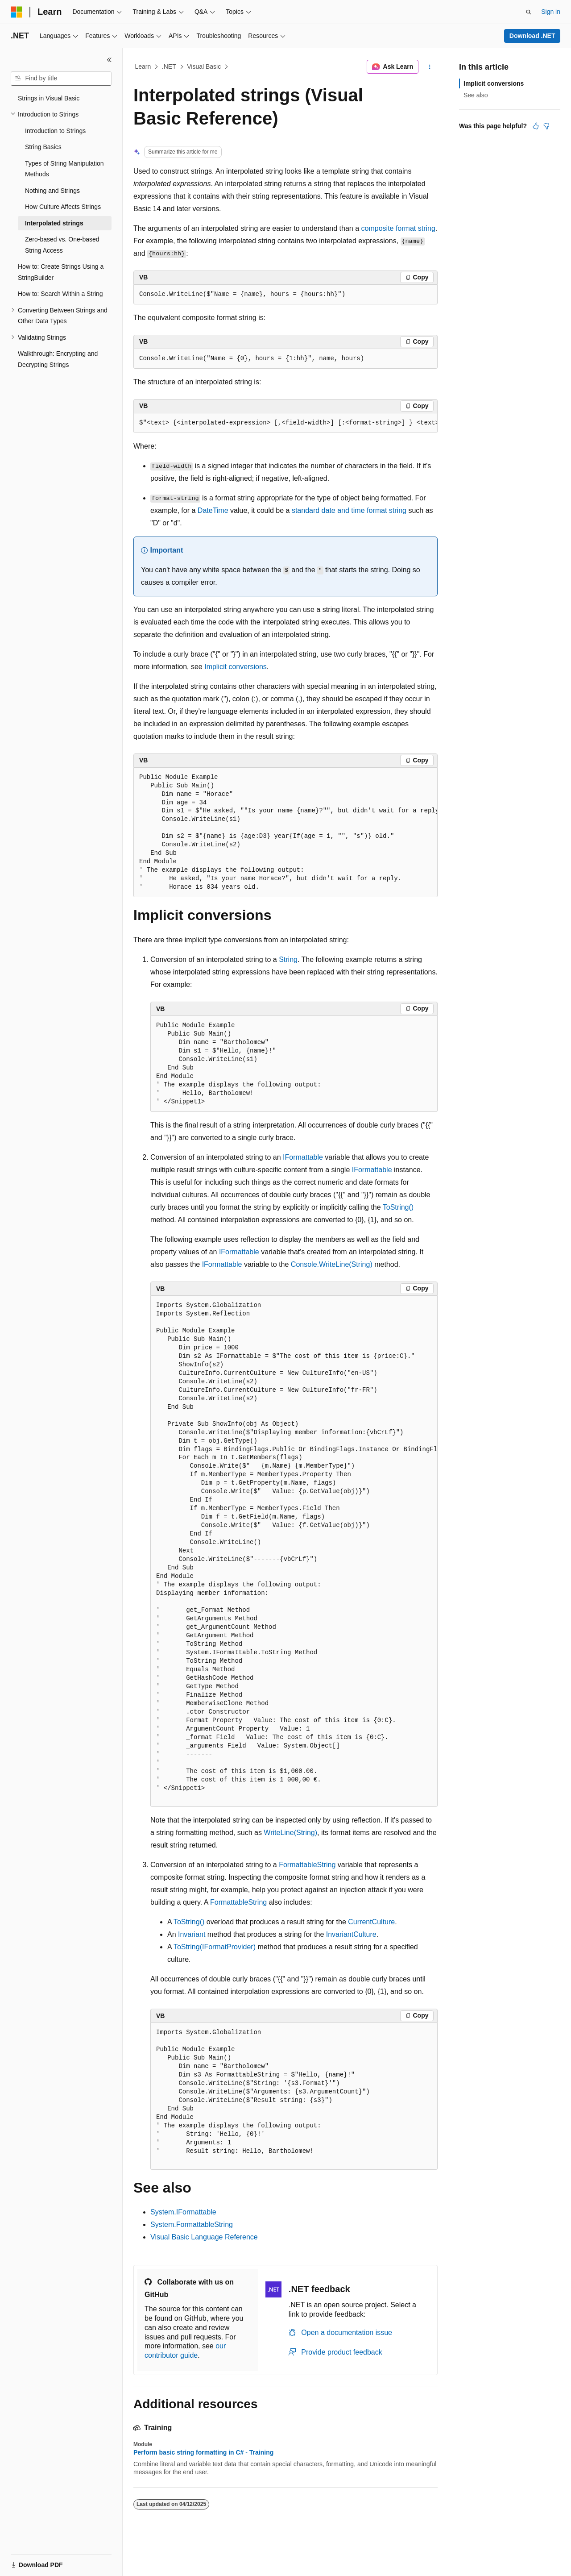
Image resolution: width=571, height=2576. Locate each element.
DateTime (213, 510)
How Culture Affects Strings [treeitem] (63, 206)
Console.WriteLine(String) (331, 1264)
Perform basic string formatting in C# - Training (203, 2452)
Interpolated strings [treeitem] (54, 223)
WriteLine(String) (290, 1832)
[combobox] (61, 78)
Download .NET (532, 35)
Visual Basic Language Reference (204, 2237)
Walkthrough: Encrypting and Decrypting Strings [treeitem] (58, 359)
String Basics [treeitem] (43, 146)
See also (475, 95)
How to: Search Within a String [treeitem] (60, 293)
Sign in (550, 11)
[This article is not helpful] (546, 126)
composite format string (398, 228)
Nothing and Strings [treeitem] (52, 190)
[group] (285, 423)
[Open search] (529, 12)
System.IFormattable (183, 2212)
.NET (169, 66)
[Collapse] (109, 60)
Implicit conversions (235, 666)
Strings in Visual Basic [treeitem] (48, 98)
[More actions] (430, 67)
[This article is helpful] (535, 126)
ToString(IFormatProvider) (215, 1947)
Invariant (191, 1934)
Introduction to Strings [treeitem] (55, 130)
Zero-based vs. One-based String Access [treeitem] (62, 245)
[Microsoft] (16, 12)
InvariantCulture (351, 1934)
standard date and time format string (349, 510)
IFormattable (303, 1157)
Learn (143, 66)
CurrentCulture (371, 1922)
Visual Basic (204, 66)
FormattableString (307, 1865)
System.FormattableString (191, 2224)
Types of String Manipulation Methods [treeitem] (64, 169)
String (288, 959)
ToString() (398, 1207)
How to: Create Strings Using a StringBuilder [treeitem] (60, 272)
